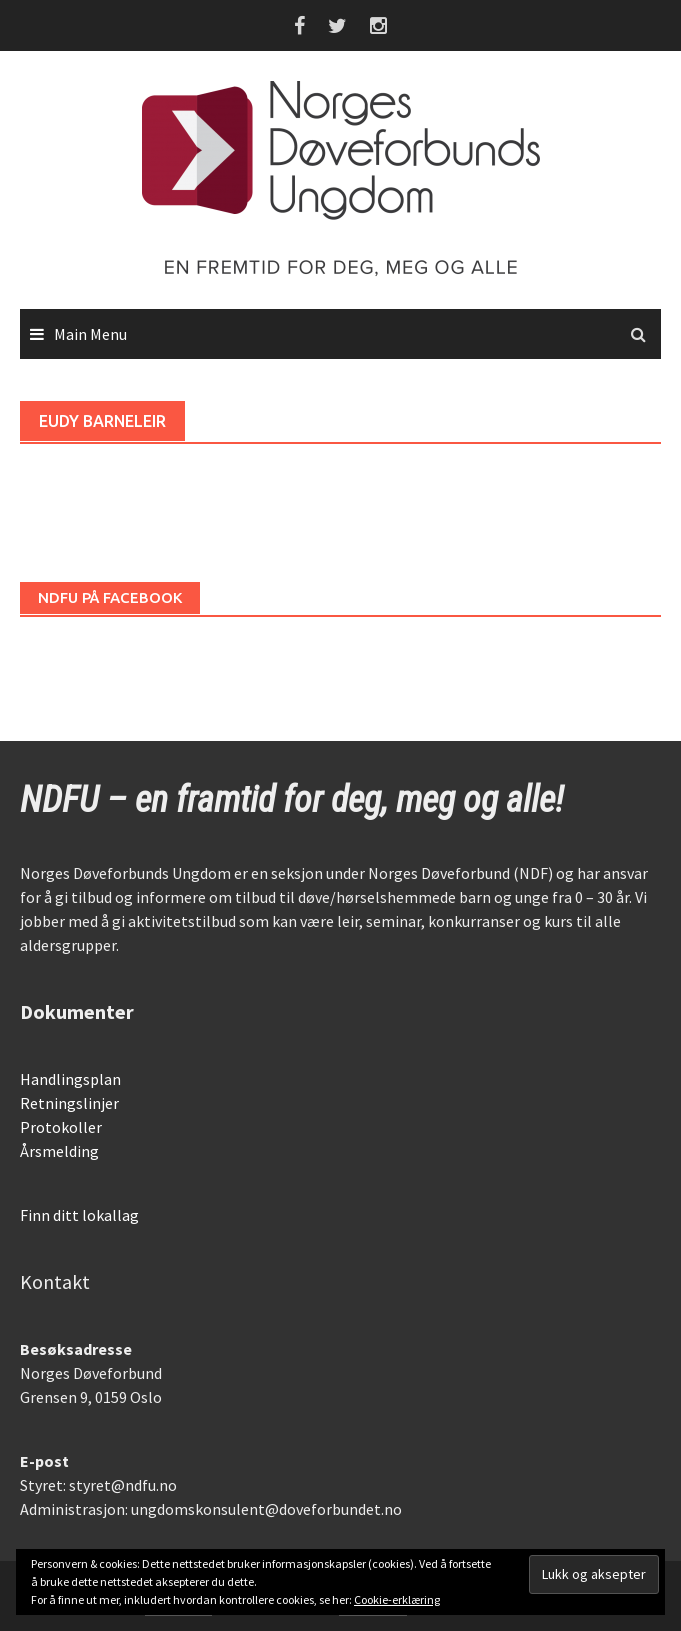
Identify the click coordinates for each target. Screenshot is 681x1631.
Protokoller (61, 1127)
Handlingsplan (70, 1079)
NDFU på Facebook (110, 597)
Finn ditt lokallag (79, 1215)
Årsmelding (59, 1151)
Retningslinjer (69, 1103)
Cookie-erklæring (397, 1599)
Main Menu (90, 334)
